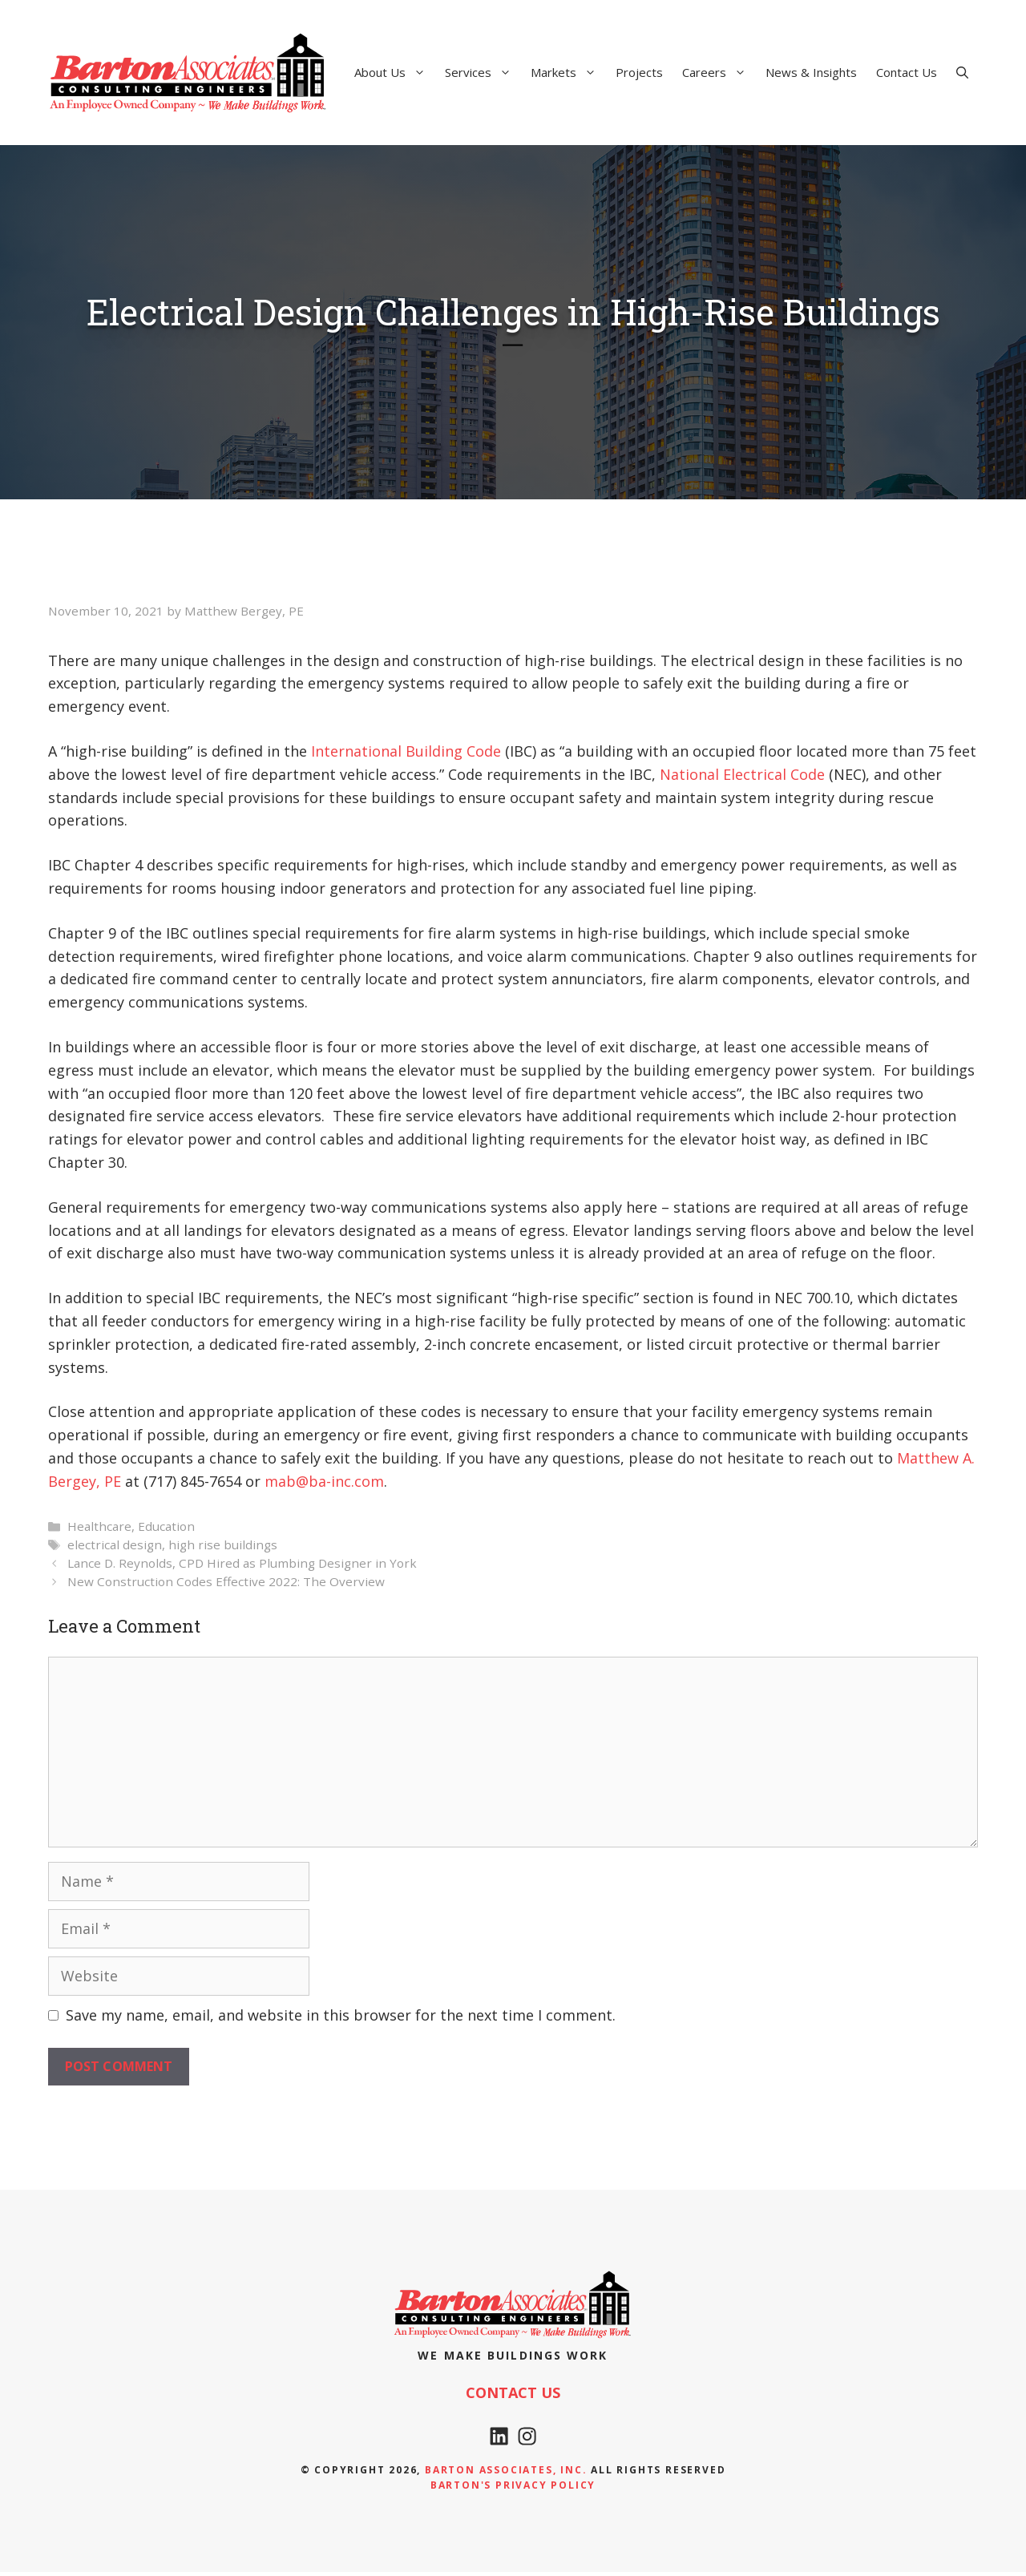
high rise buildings (222, 1544)
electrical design (114, 1544)
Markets (568, 72)
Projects (639, 72)
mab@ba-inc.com (324, 1481)
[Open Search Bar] (962, 72)
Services (483, 72)
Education (166, 1526)
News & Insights (811, 72)
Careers (719, 72)
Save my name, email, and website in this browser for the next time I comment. (341, 2015)
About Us (394, 72)
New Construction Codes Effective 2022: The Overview (226, 1581)
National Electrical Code (742, 774)
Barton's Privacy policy (513, 2490)
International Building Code (406, 751)
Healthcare (99, 1526)
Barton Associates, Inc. (506, 2474)
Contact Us (906, 72)
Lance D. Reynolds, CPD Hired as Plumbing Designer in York (242, 1563)
